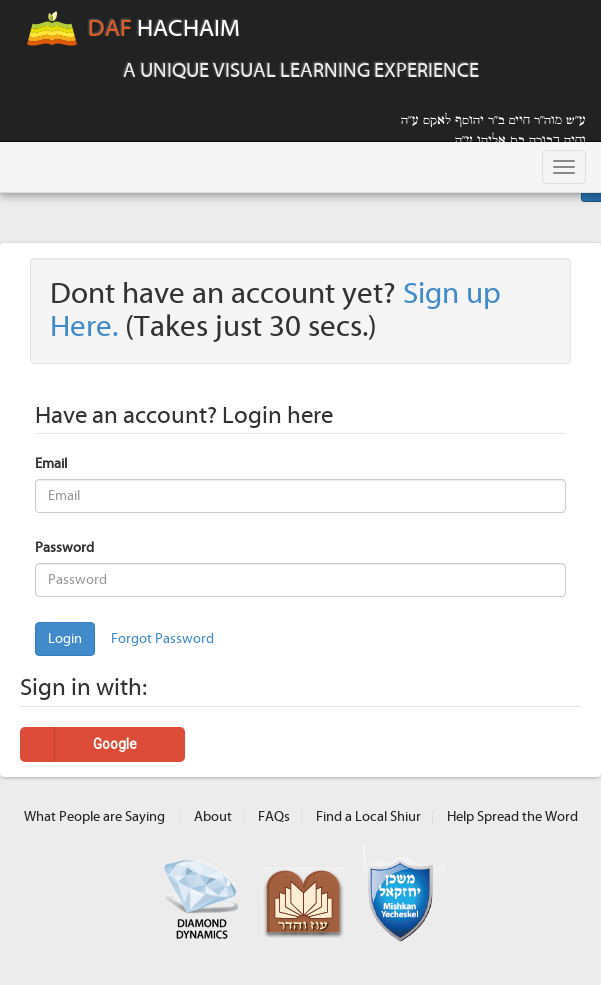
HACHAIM (132, 30)
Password (64, 548)
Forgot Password (162, 639)
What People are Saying (94, 817)
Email (51, 464)
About (213, 817)
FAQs (274, 817)
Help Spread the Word (512, 817)
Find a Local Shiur (368, 817)
